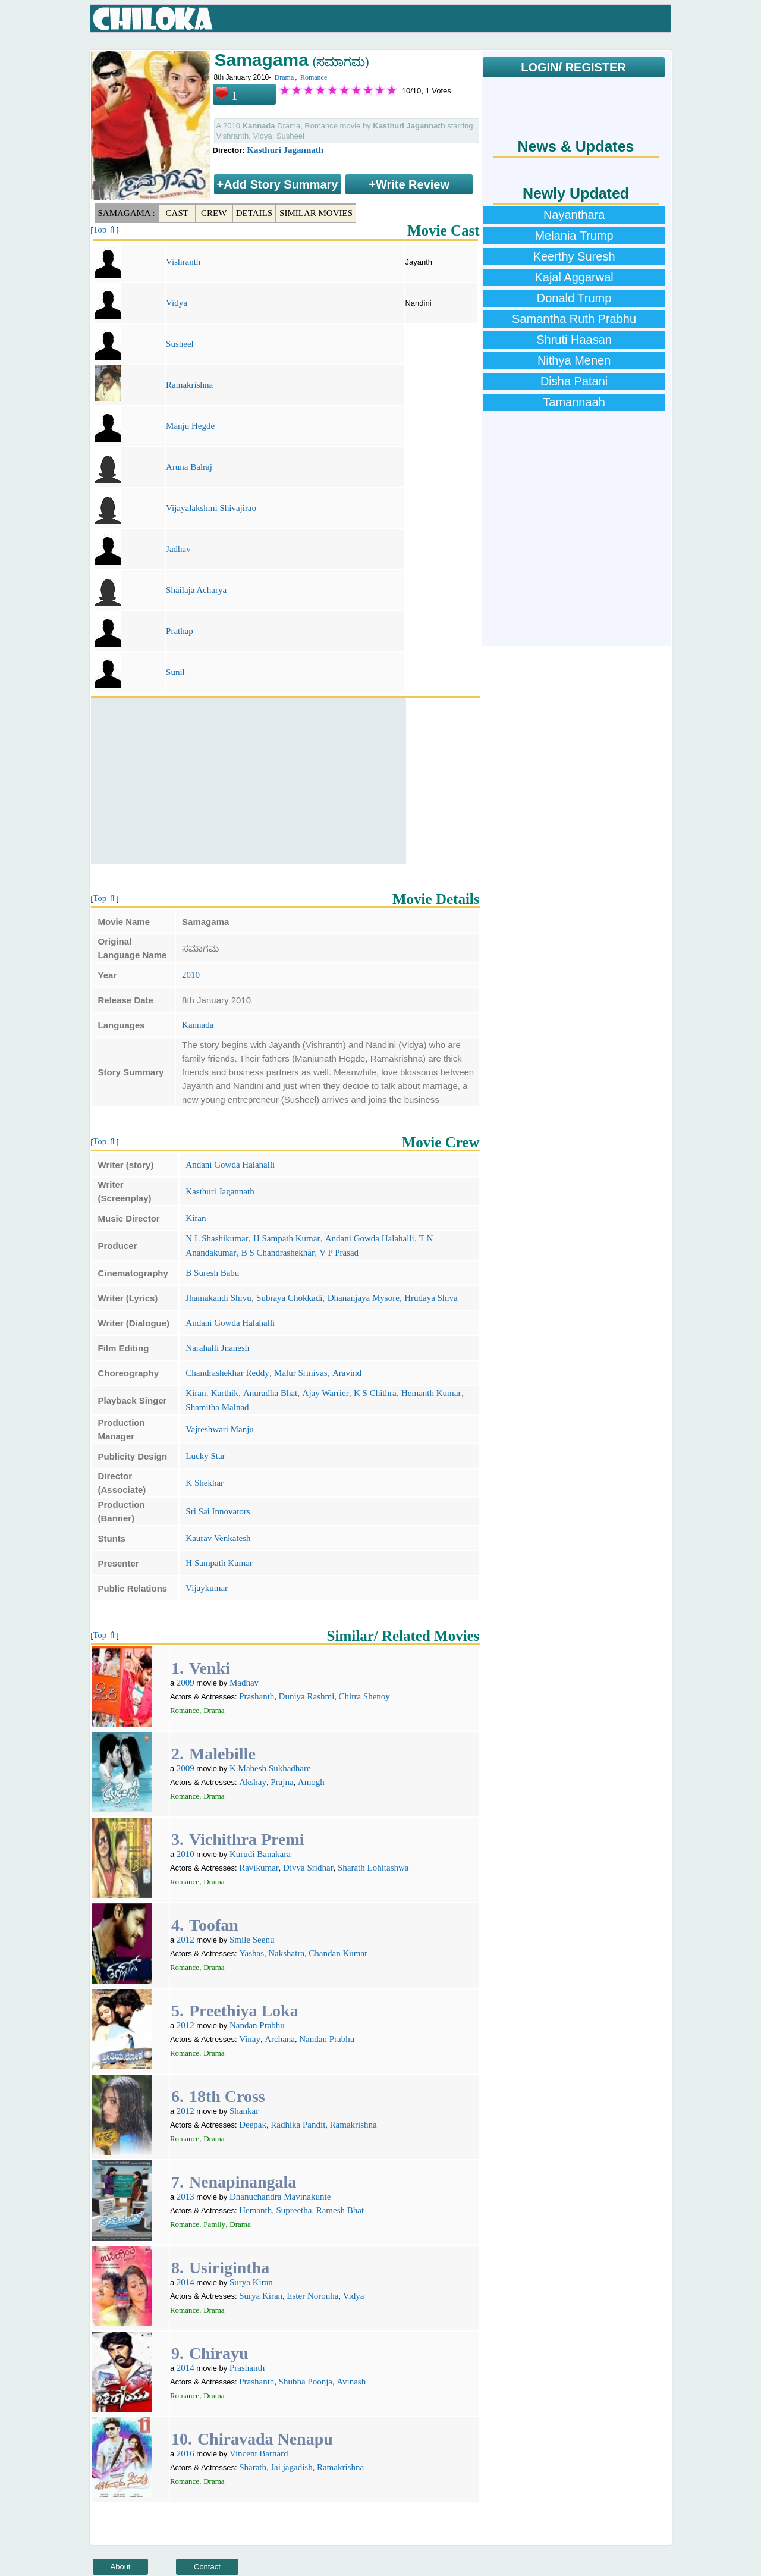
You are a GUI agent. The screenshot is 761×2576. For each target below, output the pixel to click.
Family (214, 2224)
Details (254, 213)
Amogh (311, 1782)
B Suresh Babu (212, 1273)
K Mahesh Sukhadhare (270, 1768)
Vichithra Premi (246, 1839)
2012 (185, 1939)
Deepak (252, 2124)
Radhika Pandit (298, 2124)
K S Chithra (375, 1393)
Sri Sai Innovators (217, 1511)
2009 (185, 1682)
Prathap (179, 631)
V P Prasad (339, 1252)
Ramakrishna (189, 385)
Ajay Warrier (326, 1393)
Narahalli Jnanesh (217, 1348)
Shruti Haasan (574, 339)
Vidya (176, 303)
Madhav (244, 1682)
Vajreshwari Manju (219, 1429)
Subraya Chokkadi (289, 1298)
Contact (207, 2566)
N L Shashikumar (216, 1238)
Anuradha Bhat (270, 1393)
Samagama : (126, 213)
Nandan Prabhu (257, 2025)
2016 (185, 2453)
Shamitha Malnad (217, 1407)
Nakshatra (286, 1953)
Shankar (244, 2111)
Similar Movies (316, 213)
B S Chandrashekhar (278, 1252)
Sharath (252, 2467)
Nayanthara (574, 214)
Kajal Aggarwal (573, 277)
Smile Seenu (251, 1939)
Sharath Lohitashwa (373, 1867)
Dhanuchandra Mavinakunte (280, 2196)
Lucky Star (205, 1456)
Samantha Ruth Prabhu (574, 318)
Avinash (351, 2381)
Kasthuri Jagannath (285, 150)
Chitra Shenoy (364, 1696)
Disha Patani (574, 381)
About (121, 2566)
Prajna (282, 1782)
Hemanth (255, 2210)
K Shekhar (204, 1483)
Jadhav (178, 549)
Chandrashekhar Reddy (227, 1373)
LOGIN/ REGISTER (573, 67)
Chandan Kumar (338, 1953)
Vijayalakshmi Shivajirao (211, 508)
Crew (214, 213)
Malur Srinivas (301, 1373)
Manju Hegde (190, 426)
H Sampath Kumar (286, 1238)
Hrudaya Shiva (431, 1298)
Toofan (213, 1925)
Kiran (195, 1218)
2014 (185, 2282)
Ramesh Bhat (340, 2210)
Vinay (249, 2039)
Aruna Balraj (189, 467)
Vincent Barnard (258, 2453)
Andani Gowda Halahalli (230, 1164)
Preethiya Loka (243, 2010)
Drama (284, 77)
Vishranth (183, 261)
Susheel (180, 344)
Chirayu (219, 2353)
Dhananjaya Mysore (364, 1298)
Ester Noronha (312, 2296)
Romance (313, 77)
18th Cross (227, 2096)
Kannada (197, 1025)
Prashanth (256, 1696)
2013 (185, 2196)
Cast (177, 213)
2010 (191, 975)
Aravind (346, 1373)
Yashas (251, 1953)
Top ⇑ (105, 229)
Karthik (224, 1393)
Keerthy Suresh (574, 256)
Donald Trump (574, 298)
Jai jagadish (291, 2467)
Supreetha (294, 2210)
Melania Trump (573, 235)
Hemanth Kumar (431, 1393)
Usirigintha (229, 2267)
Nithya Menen (574, 360)
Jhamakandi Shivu (218, 1298)
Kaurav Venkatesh (217, 1538)
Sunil (175, 672)
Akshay (252, 1782)
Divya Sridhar (308, 1867)
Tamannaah (574, 402)
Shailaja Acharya (196, 590)
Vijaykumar (206, 1588)
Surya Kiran (251, 2282)
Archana (280, 2039)
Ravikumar (259, 1867)
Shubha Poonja (305, 2381)
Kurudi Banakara (260, 1854)
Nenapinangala (243, 2182)
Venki (209, 1668)
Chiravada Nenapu (265, 2439)
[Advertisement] (248, 781)
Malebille (222, 1753)
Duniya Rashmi (307, 1696)
